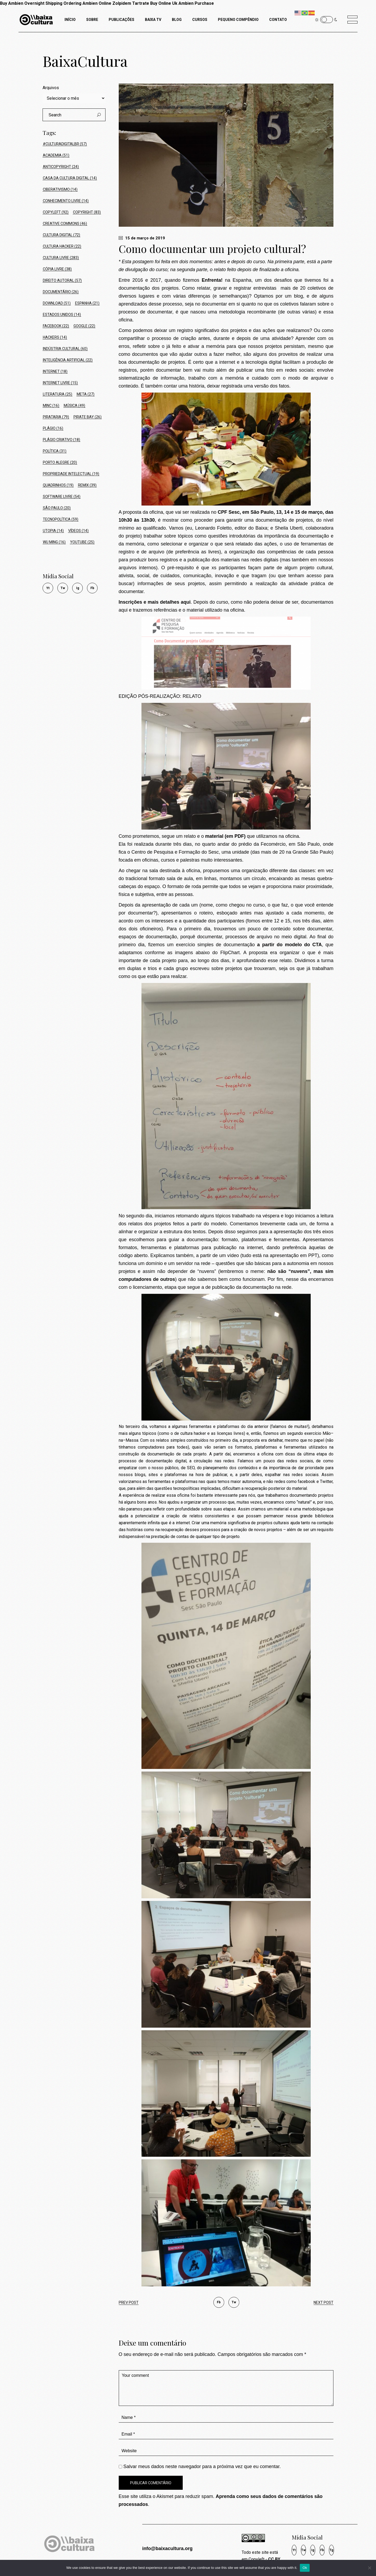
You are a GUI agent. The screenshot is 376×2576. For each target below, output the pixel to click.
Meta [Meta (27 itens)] (85, 394)
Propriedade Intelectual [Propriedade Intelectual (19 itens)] (71, 474)
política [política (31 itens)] (54, 451)
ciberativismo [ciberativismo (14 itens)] (60, 189)
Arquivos (51, 87)
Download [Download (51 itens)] (57, 303)
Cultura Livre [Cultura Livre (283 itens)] (61, 258)
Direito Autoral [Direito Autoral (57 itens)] (62, 280)
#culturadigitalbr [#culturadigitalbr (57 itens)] (65, 144)
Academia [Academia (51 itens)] (56, 155)
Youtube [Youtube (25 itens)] (82, 542)
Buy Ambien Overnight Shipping (31, 3)
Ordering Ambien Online (87, 3)
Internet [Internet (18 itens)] (55, 371)
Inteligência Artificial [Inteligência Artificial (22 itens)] (68, 360)
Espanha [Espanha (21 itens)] (87, 303)
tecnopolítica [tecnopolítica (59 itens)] (60, 519)
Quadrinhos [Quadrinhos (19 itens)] (58, 485)
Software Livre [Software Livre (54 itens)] (61, 496)
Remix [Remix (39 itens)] (87, 485)
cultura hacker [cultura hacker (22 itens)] (62, 246)
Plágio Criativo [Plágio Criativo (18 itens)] (61, 440)
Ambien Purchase (196, 3)
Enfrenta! (212, 280)
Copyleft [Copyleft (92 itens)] (55, 212)
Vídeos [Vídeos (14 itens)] (78, 531)
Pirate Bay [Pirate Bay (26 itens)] (88, 417)
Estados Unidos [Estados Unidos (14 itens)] (62, 314)
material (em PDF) (225, 836)
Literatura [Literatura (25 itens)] (57, 394)
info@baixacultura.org (167, 2548)
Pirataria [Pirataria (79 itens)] (56, 417)
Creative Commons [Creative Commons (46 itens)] (65, 223)
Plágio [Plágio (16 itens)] (53, 428)
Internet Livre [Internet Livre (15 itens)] (60, 383)
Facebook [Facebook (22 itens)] (56, 326)
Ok (304, 2568)
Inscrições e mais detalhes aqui (155, 602)
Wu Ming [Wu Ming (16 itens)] (54, 542)
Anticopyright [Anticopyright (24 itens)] (61, 167)
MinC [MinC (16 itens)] (51, 405)
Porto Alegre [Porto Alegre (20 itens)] (60, 462)
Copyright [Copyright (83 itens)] (87, 212)
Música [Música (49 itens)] (74, 405)
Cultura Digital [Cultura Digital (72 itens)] (61, 235)
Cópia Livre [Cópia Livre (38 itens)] (57, 269)
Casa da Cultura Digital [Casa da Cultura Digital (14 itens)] (70, 178)
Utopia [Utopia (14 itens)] (53, 531)
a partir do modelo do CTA (289, 944)
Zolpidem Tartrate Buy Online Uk (144, 3)
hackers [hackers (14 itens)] (55, 337)
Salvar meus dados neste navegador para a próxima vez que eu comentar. (202, 2466)
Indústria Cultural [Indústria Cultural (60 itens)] (65, 349)
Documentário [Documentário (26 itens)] (61, 292)
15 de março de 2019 (142, 238)
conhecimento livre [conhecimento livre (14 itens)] (66, 201)
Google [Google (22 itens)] (84, 326)
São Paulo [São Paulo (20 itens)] (57, 508)
